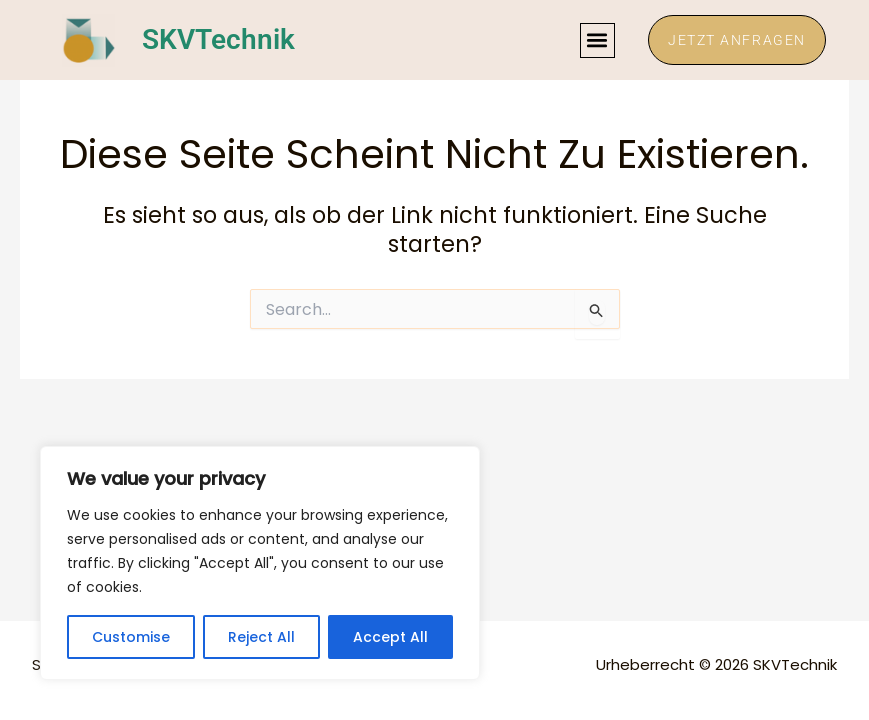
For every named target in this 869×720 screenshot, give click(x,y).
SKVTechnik (218, 40)
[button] (595, 40)
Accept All (390, 637)
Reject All (261, 637)
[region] (260, 563)
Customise (131, 637)
